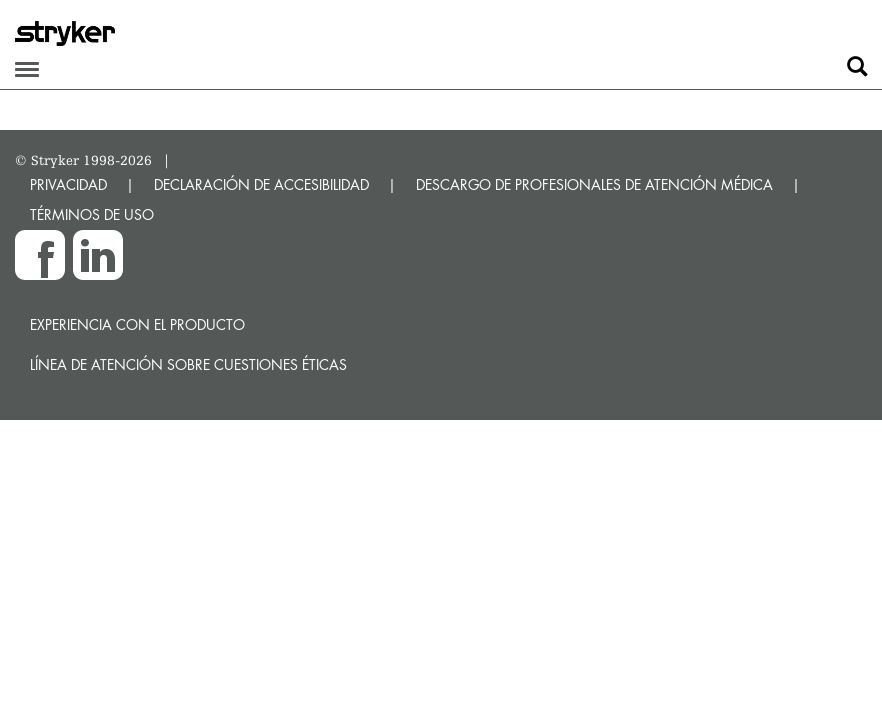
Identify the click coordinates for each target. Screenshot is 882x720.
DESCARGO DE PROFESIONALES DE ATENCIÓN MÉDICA (594, 184)
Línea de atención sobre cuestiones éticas (188, 364)
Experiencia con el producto (137, 324)
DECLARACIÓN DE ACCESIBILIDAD (261, 184)
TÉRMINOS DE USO (92, 214)
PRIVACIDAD (68, 184)
